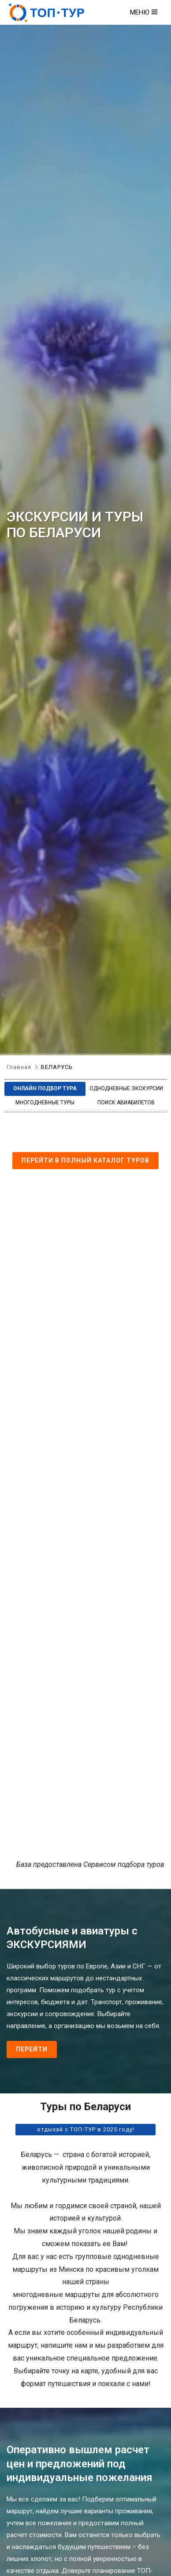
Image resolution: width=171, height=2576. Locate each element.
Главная (19, 1067)
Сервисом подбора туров (123, 1864)
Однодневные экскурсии (126, 1088)
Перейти (32, 2049)
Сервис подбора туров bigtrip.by (85, 1527)
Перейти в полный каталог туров (85, 1160)
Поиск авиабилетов (126, 1102)
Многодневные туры (44, 1102)
